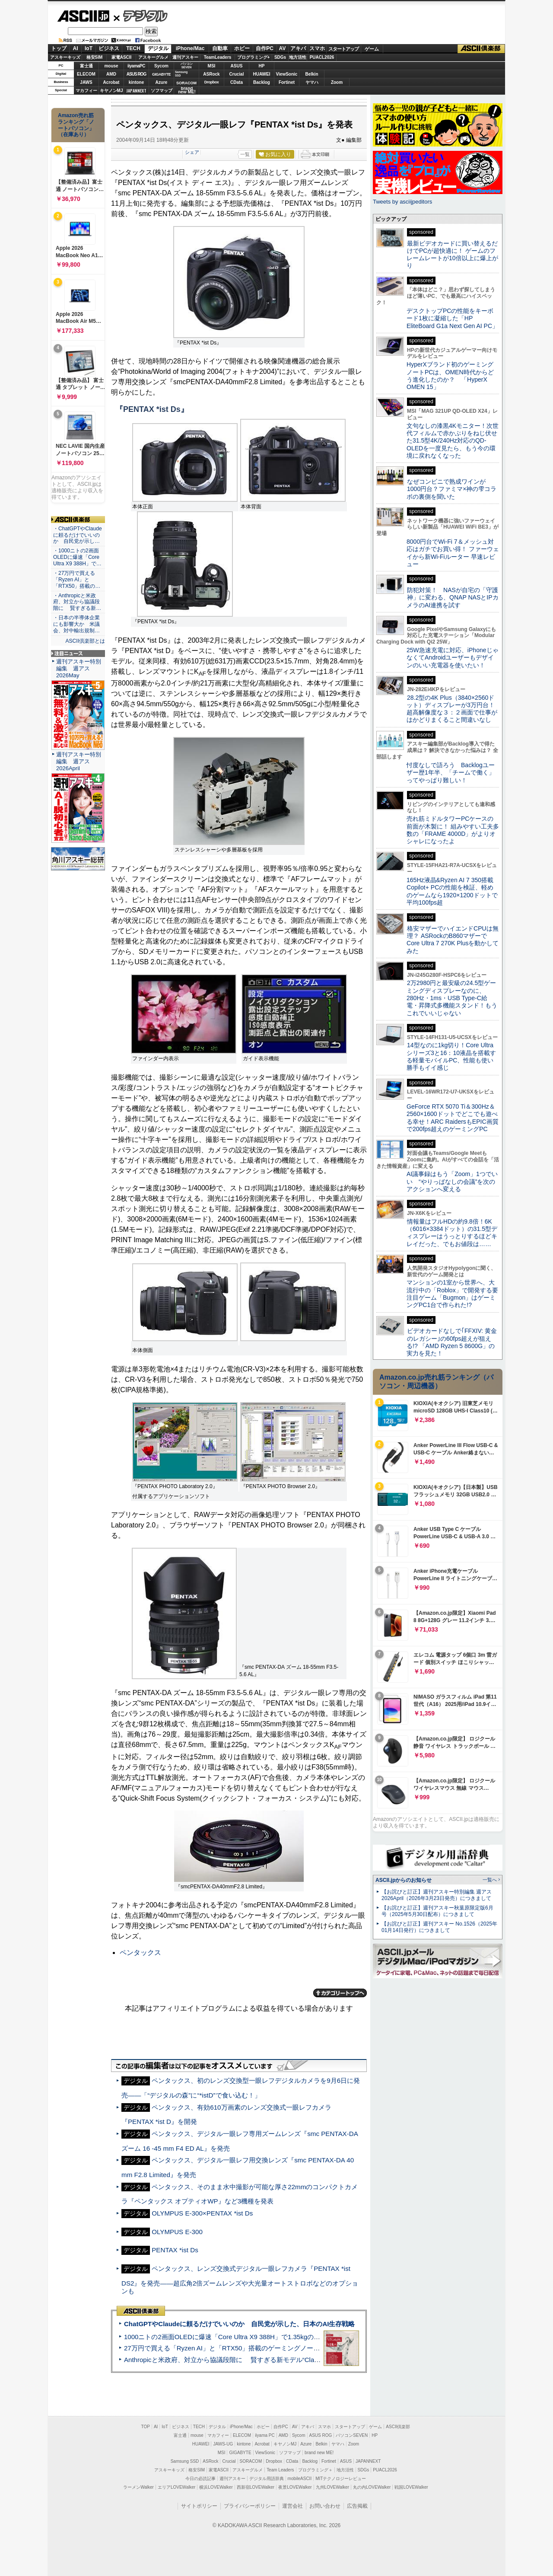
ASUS (237, 66)
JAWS (86, 82)
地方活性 (297, 57)
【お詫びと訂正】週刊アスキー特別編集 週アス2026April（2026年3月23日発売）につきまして (436, 1895)
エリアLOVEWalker (176, 2487)
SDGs (280, 57)
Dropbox (211, 82)
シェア (192, 152)
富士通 (86, 66)
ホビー (242, 48)
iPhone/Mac (190, 48)
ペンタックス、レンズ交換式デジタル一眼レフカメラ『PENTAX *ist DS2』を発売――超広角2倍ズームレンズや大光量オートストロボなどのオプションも (239, 2280)
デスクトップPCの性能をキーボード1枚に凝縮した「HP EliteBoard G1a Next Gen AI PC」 (452, 318)
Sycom (161, 66)
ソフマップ (161, 90)
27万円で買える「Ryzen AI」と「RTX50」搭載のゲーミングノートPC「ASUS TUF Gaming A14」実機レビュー (287, 2348)
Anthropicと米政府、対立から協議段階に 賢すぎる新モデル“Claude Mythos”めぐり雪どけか (259, 2359)
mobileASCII (300, 2478)
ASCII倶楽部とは (85, 641)
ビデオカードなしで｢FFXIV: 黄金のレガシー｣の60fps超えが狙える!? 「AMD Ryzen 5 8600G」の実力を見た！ (452, 1342)
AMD (111, 74)
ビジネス (109, 48)
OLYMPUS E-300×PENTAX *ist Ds (202, 2213)
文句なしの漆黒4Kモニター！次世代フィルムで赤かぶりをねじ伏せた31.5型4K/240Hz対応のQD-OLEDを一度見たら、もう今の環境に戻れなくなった (453, 440)
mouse (111, 66)
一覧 (245, 154)
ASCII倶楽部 (481, 49)
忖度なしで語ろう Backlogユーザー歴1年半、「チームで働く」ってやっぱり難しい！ (451, 773)
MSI (212, 66)
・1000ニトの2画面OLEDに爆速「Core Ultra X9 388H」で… (77, 557)
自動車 (220, 48)
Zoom (337, 82)
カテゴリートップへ (340, 1993)
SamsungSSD (181, 73)
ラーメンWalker (138, 2487)
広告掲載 (357, 2506)
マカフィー (86, 90)
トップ (59, 48)
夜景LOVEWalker (294, 2487)
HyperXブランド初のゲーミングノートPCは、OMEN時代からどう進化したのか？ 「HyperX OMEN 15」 (450, 375)
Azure (162, 82)
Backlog (261, 82)
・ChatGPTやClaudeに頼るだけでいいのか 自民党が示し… (77, 535)
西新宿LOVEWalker (255, 2487)
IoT (88, 48)
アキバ (298, 48)
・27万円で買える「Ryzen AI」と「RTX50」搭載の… (76, 579)
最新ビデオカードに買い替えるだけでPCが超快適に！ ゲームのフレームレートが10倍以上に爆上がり (452, 254)
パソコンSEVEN (187, 65)
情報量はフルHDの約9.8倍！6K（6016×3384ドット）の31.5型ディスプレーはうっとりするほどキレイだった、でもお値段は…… (452, 1232)
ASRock (211, 74)
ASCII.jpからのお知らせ (403, 1880)
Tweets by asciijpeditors (402, 201)
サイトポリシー (199, 2506)
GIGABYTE (161, 74)
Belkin (311, 74)
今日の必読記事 (200, 2478)
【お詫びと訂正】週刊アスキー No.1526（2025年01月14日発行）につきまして (439, 1927)
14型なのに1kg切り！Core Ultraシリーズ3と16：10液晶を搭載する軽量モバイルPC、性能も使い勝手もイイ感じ (451, 1056)
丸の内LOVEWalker (372, 2487)
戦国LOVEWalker (411, 2487)
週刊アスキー (185, 57)
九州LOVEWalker (332, 2487)
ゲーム (372, 48)
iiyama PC (265, 2435)
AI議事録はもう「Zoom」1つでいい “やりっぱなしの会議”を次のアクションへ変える (452, 1181)
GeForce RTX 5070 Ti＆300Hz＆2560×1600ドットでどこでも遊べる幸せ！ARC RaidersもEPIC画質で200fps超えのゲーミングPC (453, 1117)
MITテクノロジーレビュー (340, 2478)
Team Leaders (280, 2470)
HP (262, 66)
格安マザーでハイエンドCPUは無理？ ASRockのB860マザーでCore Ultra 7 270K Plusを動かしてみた (453, 939)
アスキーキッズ (65, 57)
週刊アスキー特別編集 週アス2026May (78, 668)
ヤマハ (311, 82)
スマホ (317, 48)
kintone (136, 82)
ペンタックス (140, 1952)
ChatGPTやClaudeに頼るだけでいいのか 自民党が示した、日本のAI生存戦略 (239, 2323)
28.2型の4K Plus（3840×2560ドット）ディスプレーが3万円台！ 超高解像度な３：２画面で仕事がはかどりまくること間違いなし (452, 709)
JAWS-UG (223, 2444)
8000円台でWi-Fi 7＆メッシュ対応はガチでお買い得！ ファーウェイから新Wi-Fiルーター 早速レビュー (453, 552)
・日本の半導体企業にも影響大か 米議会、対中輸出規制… (76, 624)
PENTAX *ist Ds (175, 2250)
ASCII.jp (83, 16)
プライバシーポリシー (250, 2506)
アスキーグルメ (153, 57)
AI (75, 48)
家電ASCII (121, 57)
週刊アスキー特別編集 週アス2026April (78, 761)
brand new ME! (319, 2452)
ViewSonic (287, 74)
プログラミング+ (253, 57)
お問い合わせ (324, 2506)
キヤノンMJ (111, 90)
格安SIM (94, 57)
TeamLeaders (218, 57)
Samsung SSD (185, 2461)
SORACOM (251, 2461)
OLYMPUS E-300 (177, 2231)
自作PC (264, 48)
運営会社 (292, 2506)
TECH (133, 48)
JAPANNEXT (136, 90)
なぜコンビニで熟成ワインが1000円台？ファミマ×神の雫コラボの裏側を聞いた (451, 489)
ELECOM (86, 74)
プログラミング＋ (315, 2470)
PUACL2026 (322, 57)
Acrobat (111, 82)
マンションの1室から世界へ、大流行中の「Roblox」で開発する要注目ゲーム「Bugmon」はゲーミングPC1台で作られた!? (452, 1293)
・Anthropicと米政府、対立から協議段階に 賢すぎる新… (77, 602)
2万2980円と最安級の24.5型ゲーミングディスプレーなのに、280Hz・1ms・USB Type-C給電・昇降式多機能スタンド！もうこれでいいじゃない (452, 997)
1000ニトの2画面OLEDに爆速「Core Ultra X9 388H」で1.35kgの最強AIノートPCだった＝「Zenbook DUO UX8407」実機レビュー (315, 2336)
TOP (145, 2426)
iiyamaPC (136, 66)
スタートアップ (343, 48)
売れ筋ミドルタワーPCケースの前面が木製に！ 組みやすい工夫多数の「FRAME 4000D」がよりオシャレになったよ (453, 830)
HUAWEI (261, 74)
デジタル (141, 15)
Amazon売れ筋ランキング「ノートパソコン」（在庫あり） (76, 124)
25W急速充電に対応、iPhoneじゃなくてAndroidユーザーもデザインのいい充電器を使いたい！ (453, 658)
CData (236, 82)
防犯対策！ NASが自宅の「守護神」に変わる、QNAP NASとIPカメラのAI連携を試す (453, 598)
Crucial (236, 74)
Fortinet (287, 82)
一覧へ (490, 1879)
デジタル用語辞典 (266, 2478)
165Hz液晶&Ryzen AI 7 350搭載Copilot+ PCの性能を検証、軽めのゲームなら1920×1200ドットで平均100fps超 (452, 891)
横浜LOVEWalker (215, 2487)
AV (282, 48)
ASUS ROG (136, 74)
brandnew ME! (187, 90)
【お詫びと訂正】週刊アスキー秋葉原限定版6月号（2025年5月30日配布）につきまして (437, 1911)
